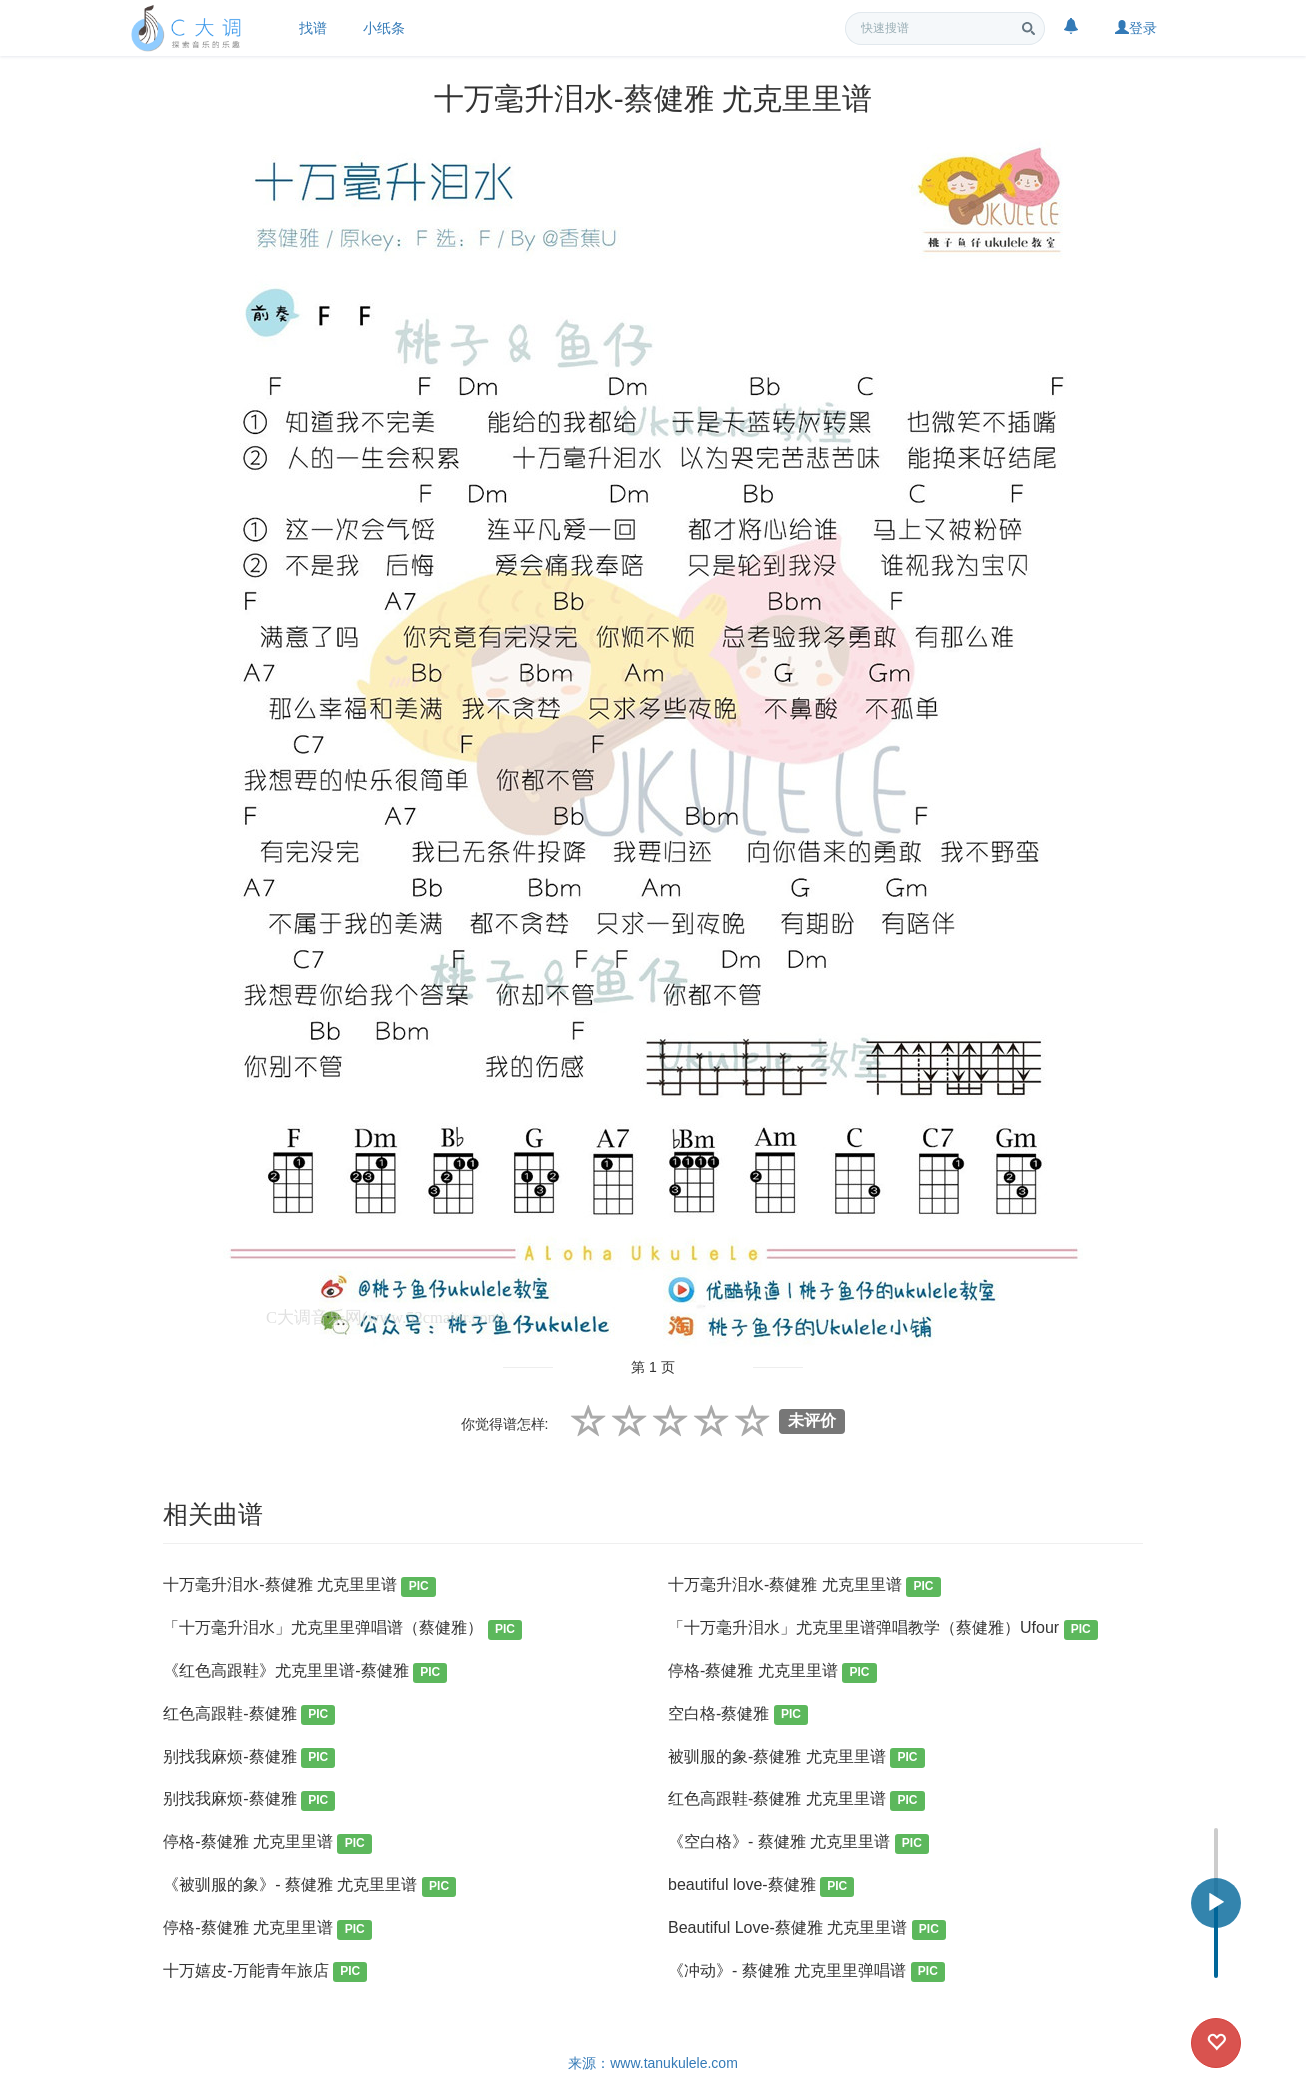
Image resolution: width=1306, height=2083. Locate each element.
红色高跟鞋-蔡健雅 (249, 1715)
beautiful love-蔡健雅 (761, 1886)
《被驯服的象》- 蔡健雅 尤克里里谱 (309, 1886)
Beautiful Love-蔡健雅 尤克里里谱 (807, 1929)
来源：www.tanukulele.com (653, 2063)
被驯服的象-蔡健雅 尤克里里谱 (796, 1758)
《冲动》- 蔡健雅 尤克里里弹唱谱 (806, 1972)
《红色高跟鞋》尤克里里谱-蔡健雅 (305, 1672)
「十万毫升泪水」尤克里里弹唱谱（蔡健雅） (342, 1629)
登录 (1136, 28)
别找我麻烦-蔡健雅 (249, 1758)
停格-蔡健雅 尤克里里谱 (772, 1672)
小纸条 (384, 28)
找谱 (313, 28)
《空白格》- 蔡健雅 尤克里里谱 (798, 1843)
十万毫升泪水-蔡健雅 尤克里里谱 (299, 1586)
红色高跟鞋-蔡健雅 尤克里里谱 (796, 1800)
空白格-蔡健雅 (738, 1715)
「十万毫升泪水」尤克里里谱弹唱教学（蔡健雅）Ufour (883, 1629)
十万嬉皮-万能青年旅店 (265, 1972)
